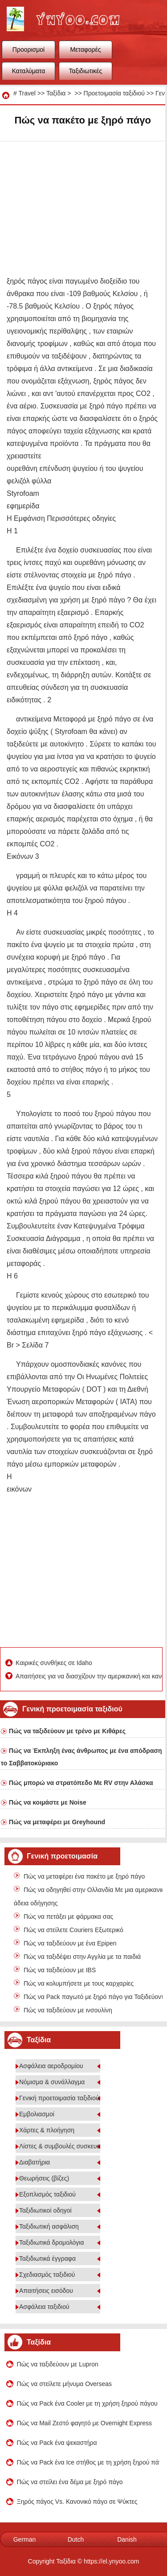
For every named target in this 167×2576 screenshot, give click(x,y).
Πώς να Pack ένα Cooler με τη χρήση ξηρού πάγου (87, 2403)
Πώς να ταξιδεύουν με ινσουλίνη (68, 2010)
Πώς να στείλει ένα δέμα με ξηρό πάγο (70, 2481)
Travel (26, 93)
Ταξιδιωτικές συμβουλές (85, 73)
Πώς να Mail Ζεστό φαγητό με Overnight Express (84, 2423)
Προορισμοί (28, 49)
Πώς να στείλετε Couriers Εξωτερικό (73, 1929)
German (24, 2539)
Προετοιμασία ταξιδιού (114, 93)
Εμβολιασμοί (36, 2114)
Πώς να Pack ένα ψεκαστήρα (57, 2442)
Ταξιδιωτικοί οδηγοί (45, 2210)
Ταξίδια (55, 93)
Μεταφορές (85, 49)
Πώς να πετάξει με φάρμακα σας (68, 1916)
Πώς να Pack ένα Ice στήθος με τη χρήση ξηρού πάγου (88, 2462)
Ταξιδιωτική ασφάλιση (49, 2226)
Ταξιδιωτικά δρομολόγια (51, 2242)
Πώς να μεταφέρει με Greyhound (57, 1822)
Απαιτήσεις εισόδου (46, 2290)
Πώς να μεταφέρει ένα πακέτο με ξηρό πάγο (84, 1876)
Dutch (76, 2539)
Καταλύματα (28, 70)
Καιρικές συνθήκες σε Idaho (55, 1662)
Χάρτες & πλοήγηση (46, 2130)
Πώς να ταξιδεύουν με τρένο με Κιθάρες (67, 1731)
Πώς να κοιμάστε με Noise (47, 1802)
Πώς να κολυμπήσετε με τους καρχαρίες (79, 1983)
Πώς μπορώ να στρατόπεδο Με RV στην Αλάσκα (81, 1782)
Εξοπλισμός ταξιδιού (47, 2194)
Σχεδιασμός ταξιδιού (47, 2274)
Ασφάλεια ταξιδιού (44, 2306)
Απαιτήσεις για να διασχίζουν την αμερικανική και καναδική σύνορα (87, 1676)
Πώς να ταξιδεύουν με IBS (60, 1970)
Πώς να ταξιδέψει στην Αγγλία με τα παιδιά (82, 1956)
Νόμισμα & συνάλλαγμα (52, 2082)
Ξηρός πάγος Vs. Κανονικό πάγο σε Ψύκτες (77, 2501)
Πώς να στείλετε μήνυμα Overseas (64, 2383)
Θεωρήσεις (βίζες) (44, 2178)
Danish (127, 2539)
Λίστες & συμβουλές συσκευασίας (65, 2146)
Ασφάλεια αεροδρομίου (51, 2065)
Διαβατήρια (34, 2162)
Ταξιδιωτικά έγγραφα (47, 2258)
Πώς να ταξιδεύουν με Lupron (57, 2364)
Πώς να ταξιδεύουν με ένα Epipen (70, 1943)
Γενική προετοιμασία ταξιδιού (59, 2098)
